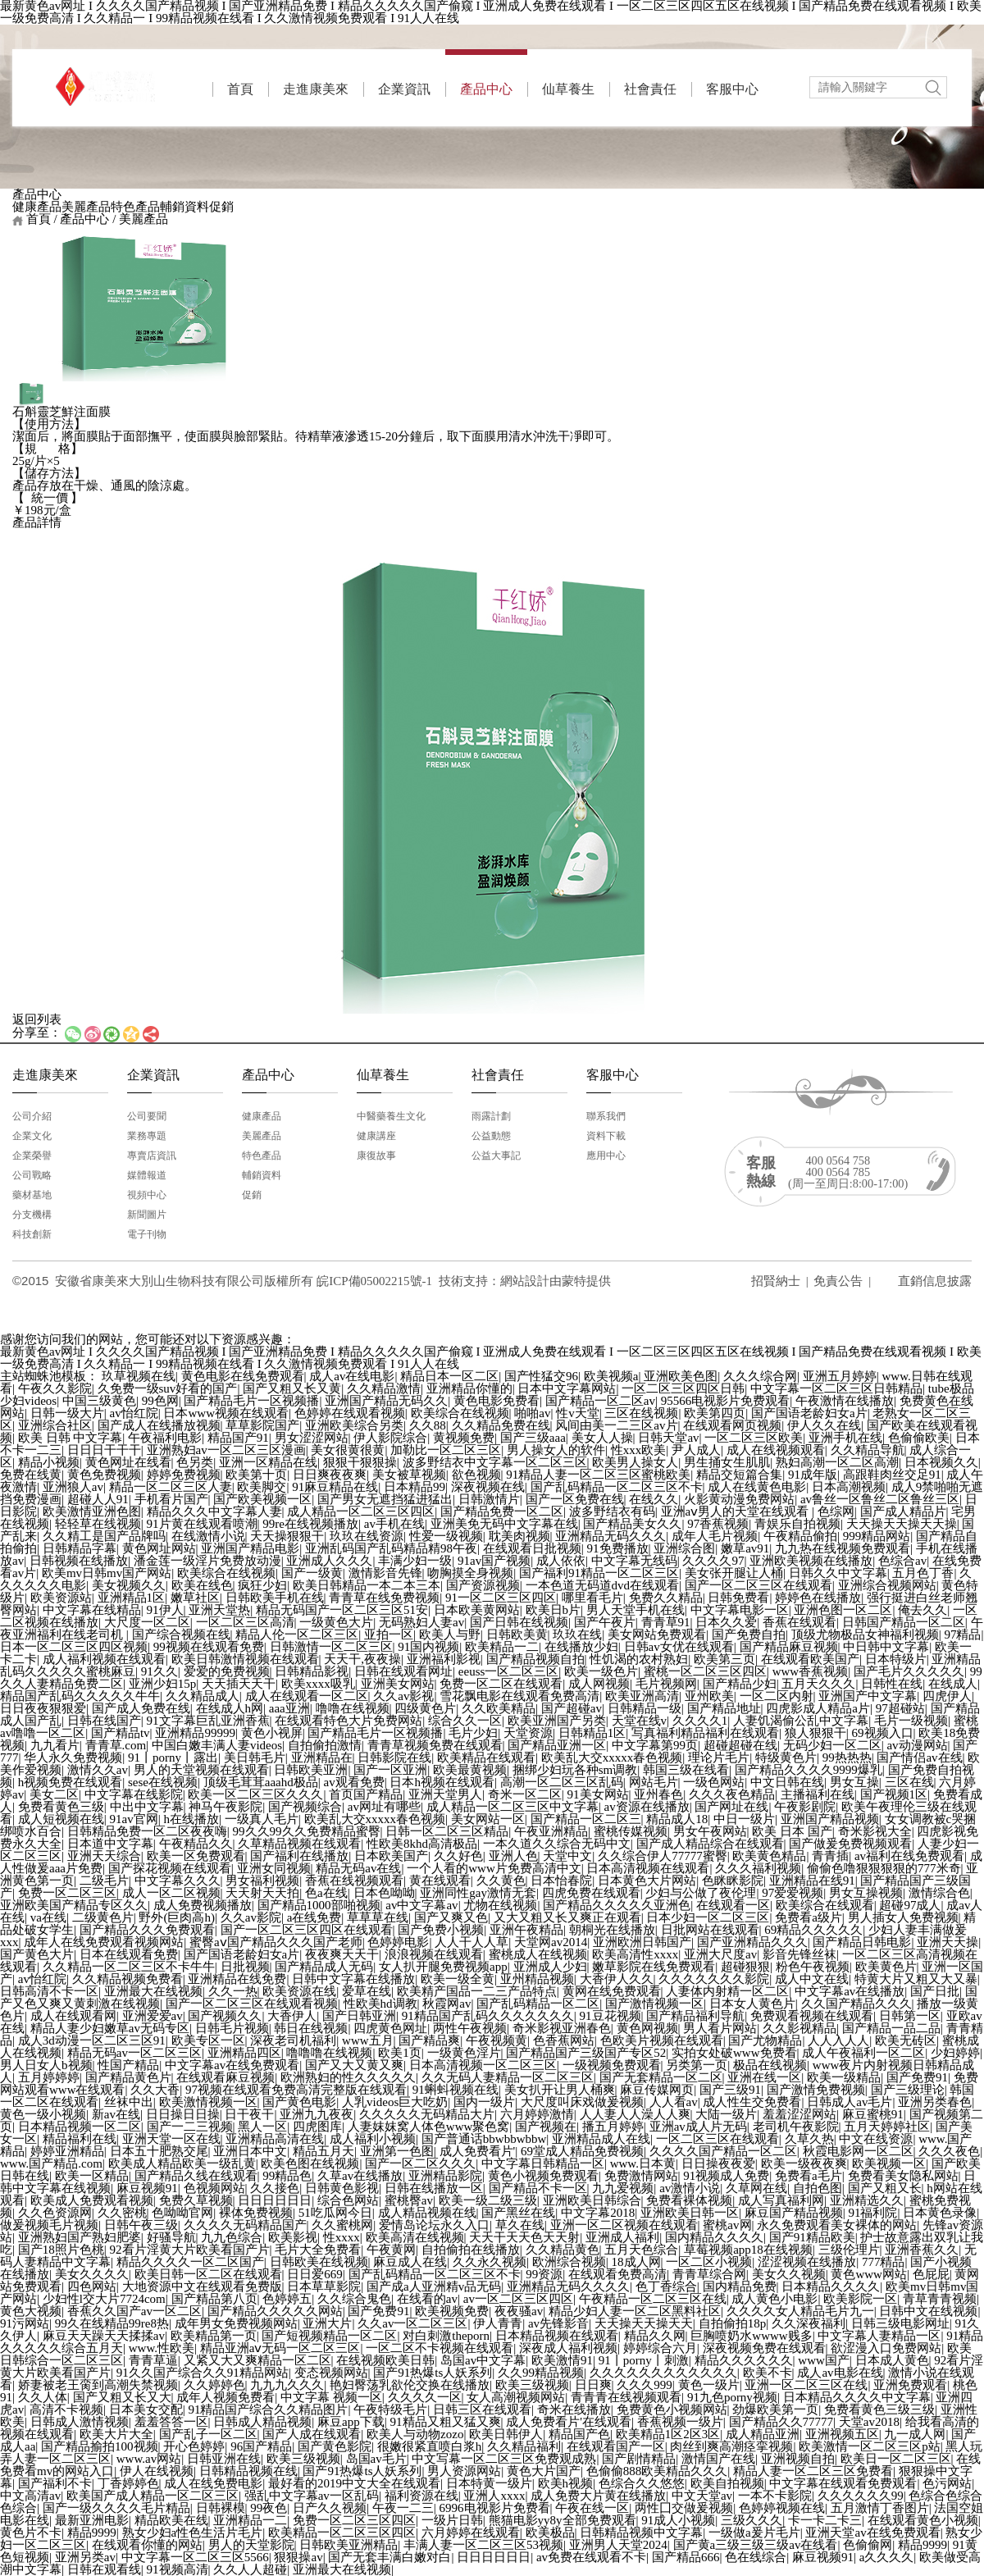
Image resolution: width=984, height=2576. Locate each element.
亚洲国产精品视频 (830, 1819)
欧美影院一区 (860, 2298)
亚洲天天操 (947, 1942)
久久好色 (458, 1855)
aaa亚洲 (289, 1708)
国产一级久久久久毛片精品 (116, 2507)
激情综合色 (939, 1892)
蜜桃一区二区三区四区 (705, 1671)
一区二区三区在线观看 (717, 2138)
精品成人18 (677, 1819)
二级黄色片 (103, 1917)
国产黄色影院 (334, 2446)
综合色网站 (348, 2200)
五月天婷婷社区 (887, 2126)
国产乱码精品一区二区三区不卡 (617, 1486)
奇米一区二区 (525, 1794)
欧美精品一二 (502, 1646)
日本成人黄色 (892, 2360)
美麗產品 (86, 206)
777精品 (883, 2261)
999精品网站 (877, 1536)
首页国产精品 (366, 1794)
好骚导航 (171, 2237)
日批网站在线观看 (710, 1929)
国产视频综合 (305, 1806)
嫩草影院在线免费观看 (653, 1966)
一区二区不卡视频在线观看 (439, 2348)
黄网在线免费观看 (612, 1991)
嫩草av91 (745, 1548)
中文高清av (30, 2495)
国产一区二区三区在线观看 (758, 1585)
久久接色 (274, 2188)
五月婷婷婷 (49, 2077)
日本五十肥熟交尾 (159, 2151)
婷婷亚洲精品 (67, 2151)
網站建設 (524, 1281)
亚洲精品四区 (244, 2052)
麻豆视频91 (147, 2188)
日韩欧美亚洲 (311, 1769)
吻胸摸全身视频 (470, 1573)
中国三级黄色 (99, 1400)
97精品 (962, 1634)
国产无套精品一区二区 (660, 2077)
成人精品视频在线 (427, 2212)
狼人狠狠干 (815, 1732)
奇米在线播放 (574, 2409)
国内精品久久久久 (714, 2237)
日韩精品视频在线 (248, 2471)
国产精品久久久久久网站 (275, 2311)
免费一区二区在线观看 (501, 1683)
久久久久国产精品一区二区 (723, 2151)
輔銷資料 (184, 206)
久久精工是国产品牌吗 (104, 1536)
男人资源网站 (464, 2471)
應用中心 (606, 1155)
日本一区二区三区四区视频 (74, 1646)
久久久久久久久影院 (713, 1979)
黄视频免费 (463, 1437)
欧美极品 (550, 2532)
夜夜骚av (518, 2311)
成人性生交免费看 (752, 2102)
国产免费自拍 (749, 1634)
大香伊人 (292, 2015)
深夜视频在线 (488, 1486)
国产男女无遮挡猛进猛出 (385, 1499)
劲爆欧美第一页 (775, 2409)
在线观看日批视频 (532, 1548)
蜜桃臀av (409, 2200)
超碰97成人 (910, 1905)
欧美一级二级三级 (488, 2200)
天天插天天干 (239, 1683)
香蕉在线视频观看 (354, 1880)
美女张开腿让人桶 (734, 1573)
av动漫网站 (916, 1745)
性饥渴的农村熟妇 (639, 1659)
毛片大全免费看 (318, 2249)
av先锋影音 (558, 2323)
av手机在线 (394, 1523)
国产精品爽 (429, 2040)
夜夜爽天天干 (342, 1954)
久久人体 (42, 2397)
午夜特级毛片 (390, 2409)
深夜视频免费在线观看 (764, 2348)
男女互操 (854, 1782)
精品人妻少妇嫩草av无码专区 (109, 2028)
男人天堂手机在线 (635, 1609)
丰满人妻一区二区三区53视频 (483, 2544)
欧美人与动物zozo (415, 2434)
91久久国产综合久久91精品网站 (202, 2372)
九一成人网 (914, 2434)
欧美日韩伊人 (506, 2434)
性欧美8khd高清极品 (422, 1843)
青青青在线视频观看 (626, 2397)
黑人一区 (262, 2126)
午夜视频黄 (496, 2040)
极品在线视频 (770, 2065)
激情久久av (97, 1769)
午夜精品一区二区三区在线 (653, 2298)
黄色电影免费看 (496, 1400)
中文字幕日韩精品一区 (542, 2163)
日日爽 (593, 2384)
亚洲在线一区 (764, 2077)
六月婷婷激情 (537, 2114)
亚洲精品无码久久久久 (568, 2286)
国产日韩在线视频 (519, 1622)
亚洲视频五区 (842, 2434)
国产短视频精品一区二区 (329, 2335)
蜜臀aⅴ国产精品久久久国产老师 (275, 1942)
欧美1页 (399, 2052)
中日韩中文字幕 (886, 1646)
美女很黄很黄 (348, 1450)
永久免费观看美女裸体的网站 (837, 2225)
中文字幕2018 (598, 2212)
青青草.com (116, 1745)
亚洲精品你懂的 (469, 1388)
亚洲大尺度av (720, 1954)
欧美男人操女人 (635, 1462)
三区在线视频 (641, 1413)
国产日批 (934, 1991)
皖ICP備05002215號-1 (374, 1281)
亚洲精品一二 (250, 2520)
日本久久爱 (726, 1622)
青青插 (830, 1855)
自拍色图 (817, 2188)
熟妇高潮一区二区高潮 (837, 1462)
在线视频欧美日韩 (385, 2360)
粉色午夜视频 (813, 1966)
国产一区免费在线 (575, 1499)
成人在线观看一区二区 (306, 1696)
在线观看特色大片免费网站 (348, 1720)
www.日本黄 (643, 2163)
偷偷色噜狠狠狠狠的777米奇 (884, 1868)
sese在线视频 (163, 1782)
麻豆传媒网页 (657, 2089)
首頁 (240, 89)
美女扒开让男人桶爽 (559, 2089)
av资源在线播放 (647, 1806)
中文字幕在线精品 (92, 1609)
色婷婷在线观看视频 (349, 1413)
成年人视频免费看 (225, 2397)
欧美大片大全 (116, 2434)
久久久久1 (700, 1720)
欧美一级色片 (601, 1671)
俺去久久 (922, 1609)
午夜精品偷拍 (800, 1536)
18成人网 (636, 2261)
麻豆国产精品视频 (794, 2212)
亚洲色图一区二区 (843, 1609)
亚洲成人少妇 (550, 1966)
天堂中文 (567, 1855)
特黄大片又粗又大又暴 (915, 1979)
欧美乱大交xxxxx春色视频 (612, 1757)
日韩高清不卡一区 (49, 1991)
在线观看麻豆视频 (225, 2077)
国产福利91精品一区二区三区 (599, 1573)
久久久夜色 (949, 2151)
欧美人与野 (450, 1634)
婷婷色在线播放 (818, 1597)
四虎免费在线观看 (591, 1892)
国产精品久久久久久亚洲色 (616, 1905)
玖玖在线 (577, 1634)
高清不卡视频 (66, 2409)
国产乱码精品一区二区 (537, 2003)
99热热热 (847, 1757)
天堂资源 (528, 1732)
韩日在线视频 (311, 2028)
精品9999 (91, 2532)
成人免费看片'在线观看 (568, 2421)
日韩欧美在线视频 (319, 2261)
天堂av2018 (869, 2421)
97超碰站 (900, 1708)
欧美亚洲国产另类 (557, 1720)
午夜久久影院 (55, 1388)
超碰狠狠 (745, 1966)
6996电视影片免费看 (495, 2507)
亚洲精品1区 (132, 1597)
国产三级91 (730, 2089)
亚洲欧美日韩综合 (592, 2200)
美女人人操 (602, 1437)
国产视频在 (545, 2126)
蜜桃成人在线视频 (538, 1954)
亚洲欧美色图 (681, 1376)
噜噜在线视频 (353, 1708)
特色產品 (135, 206)
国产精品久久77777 (781, 2421)
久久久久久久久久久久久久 (663, 2372)
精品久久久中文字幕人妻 (214, 1511)
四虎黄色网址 (390, 2028)
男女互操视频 (866, 1892)
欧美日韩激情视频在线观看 (245, 1659)
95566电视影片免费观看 (725, 1400)
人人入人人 (838, 2040)
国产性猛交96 (541, 1376)
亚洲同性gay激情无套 (478, 1892)
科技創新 (32, 1234)
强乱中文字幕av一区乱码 (311, 2495)
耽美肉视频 (519, 1536)
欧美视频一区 (889, 2163)
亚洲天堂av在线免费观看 (872, 2532)
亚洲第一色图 (397, 2151)
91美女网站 (598, 1794)
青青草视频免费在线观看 (435, 1745)
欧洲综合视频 (569, 2261)
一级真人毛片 (261, 1819)
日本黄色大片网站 (647, 1880)
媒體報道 (146, 1175)
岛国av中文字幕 (483, 2360)
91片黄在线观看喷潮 (202, 1523)
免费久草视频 (196, 2200)
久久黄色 (501, 1880)
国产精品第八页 (214, 2298)
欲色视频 (476, 1474)
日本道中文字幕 (110, 1843)
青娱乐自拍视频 (797, 1523)
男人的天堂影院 (251, 2544)
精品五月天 (323, 2151)
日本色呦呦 (384, 1892)
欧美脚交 (261, 1486)
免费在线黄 (30, 1474)
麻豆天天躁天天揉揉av (104, 2335)
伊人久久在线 (824, 1425)
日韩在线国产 (104, 1720)
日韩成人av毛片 (849, 2102)
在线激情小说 (208, 1536)
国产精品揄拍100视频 (99, 2446)
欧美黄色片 (886, 1966)
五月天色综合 (641, 2249)
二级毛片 (104, 1880)
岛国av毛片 (376, 2458)
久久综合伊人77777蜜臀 (662, 1855)
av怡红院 (134, 1413)
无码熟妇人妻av (421, 1622)
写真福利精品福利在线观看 (705, 1732)
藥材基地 (32, 1195)
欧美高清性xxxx (635, 1954)
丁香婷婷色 (128, 2483)
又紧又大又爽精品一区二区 (257, 2360)
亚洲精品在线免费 (237, 1979)
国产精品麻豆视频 (789, 1646)
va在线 (48, 1917)
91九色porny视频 (732, 2397)
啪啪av (532, 1413)
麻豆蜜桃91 (873, 2114)
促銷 (221, 206)
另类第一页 (696, 2065)
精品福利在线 (79, 2138)
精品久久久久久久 (744, 2360)
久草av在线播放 (360, 2175)
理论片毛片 (718, 1757)
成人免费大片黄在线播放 (598, 2495)
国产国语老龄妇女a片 (809, 1413)
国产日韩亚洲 (359, 2015)
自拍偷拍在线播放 (470, 2249)
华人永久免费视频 (73, 1757)
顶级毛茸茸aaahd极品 (260, 1782)
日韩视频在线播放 (79, 1560)
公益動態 (491, 1136)
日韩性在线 (891, 1683)
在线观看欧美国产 (810, 1659)
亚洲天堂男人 (445, 1794)
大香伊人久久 (617, 1979)
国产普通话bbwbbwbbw (484, 2138)
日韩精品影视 (311, 1671)
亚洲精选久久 (867, 2200)
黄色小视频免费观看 (543, 2175)
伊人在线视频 (157, 2471)
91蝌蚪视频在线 (455, 2089)
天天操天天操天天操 (901, 1523)
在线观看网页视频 (732, 1425)
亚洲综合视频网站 (887, 1585)
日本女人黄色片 (752, 2003)
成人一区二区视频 (171, 1892)
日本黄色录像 (940, 2212)
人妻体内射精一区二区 (727, 1991)
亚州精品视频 (537, 1979)
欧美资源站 (61, 1597)
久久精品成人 (202, 1696)
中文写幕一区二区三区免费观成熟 (504, 2458)
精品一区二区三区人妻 (170, 1486)
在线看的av (427, 2298)
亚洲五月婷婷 (840, 1376)
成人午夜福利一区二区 (863, 2052)
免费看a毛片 (808, 2175)
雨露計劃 (491, 1116)
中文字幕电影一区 (739, 1609)
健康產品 (36, 206)
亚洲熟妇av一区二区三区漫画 (226, 1450)
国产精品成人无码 (324, 1966)
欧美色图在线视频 (310, 2163)
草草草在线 (377, 1917)
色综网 (836, 1511)
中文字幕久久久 (177, 1880)
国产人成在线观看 (311, 2434)
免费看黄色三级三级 (879, 2409)
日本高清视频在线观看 (647, 1868)
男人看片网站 (720, 2028)
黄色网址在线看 (128, 1462)
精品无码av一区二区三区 (134, 2052)
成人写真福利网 (781, 2200)
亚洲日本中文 (250, 2151)
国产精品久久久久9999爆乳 (808, 1769)
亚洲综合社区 (55, 1425)
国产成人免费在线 (141, 1708)
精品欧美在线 (171, 2520)
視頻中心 (146, 1195)
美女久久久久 (92, 2274)
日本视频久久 (941, 1462)
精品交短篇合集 (739, 1474)
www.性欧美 (161, 2348)
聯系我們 (606, 1116)
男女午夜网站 (710, 1831)
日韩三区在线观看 (482, 2409)
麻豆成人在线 (410, 2261)
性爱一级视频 (446, 1536)
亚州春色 (658, 1794)
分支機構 (32, 1214)
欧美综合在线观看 (825, 1905)
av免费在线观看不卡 (591, 2557)
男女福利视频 (262, 1880)
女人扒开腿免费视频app (443, 1966)
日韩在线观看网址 (403, 1671)
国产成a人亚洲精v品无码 (434, 2286)
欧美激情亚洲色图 (92, 1511)
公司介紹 (32, 1116)
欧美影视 (292, 2237)
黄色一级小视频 (43, 2114)
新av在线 (116, 2114)
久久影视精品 (799, 2028)
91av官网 (134, 1819)
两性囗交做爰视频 (684, 2507)
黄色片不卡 (30, 2532)
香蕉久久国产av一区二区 (134, 2311)
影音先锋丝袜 (799, 1954)
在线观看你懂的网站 (147, 2544)
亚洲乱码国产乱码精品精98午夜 (391, 1548)
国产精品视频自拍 (535, 1659)
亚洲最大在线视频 (153, 1991)
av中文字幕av (421, 1905)
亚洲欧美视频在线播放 (810, 1560)
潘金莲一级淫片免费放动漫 (207, 1560)
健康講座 (376, 1136)
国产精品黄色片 (128, 2077)
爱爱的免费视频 (227, 1671)
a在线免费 (314, 1917)
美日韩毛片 (254, 1757)
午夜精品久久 (196, 1843)
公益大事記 (496, 1155)
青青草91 (665, 1622)
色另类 (194, 1462)
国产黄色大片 (37, 1954)
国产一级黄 (312, 1573)
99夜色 (268, 2507)
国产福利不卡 (55, 2483)
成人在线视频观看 (776, 1450)
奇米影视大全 (875, 1831)
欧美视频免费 (452, 2311)
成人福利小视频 (373, 2138)
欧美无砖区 (905, 2040)
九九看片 (55, 1745)
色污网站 (947, 2483)
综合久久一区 (465, 1720)
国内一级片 (484, 2102)
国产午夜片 (605, 1622)
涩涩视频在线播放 (807, 2261)
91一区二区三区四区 (500, 1597)
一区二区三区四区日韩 (683, 1388)
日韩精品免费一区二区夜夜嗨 (147, 1831)
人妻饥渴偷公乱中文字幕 (800, 1720)
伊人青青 (497, 2323)
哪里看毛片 (592, 1597)
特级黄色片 (786, 1757)
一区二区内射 (776, 1696)
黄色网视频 (647, 2028)
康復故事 (376, 1155)
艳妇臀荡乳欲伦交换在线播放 (410, 2384)
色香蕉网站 (563, 2040)
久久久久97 (713, 1560)
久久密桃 (122, 2212)
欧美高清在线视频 (415, 2237)
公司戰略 (32, 1175)
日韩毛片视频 (232, 2028)
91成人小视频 (678, 2520)
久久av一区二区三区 (412, 2323)
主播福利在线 (817, 1794)
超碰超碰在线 (740, 1745)
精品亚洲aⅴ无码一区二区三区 (280, 2348)
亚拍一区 (388, 1634)
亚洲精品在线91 (812, 1880)
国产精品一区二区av (600, 1400)
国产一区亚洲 (390, 1769)
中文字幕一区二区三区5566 (195, 2557)
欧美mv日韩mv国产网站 (106, 1573)
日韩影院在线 (394, 1757)
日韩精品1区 (592, 1732)
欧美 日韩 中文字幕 (70, 1437)
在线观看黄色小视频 (923, 2520)
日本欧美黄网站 (477, 1609)
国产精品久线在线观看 (195, 2175)
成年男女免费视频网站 (236, 2323)
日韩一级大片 (67, 1413)
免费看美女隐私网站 (903, 2175)
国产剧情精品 (639, 2458)
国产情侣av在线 (919, 1757)
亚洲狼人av (73, 1486)
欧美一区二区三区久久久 (255, 1794)
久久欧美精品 (498, 1708)
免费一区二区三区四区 (354, 2520)
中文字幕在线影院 (133, 1794)
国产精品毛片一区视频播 (251, 1400)
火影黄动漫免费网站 (739, 1499)
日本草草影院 (324, 2286)
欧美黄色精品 (769, 1855)
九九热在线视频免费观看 (842, 1548)
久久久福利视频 (758, 1868)
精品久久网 (655, 2335)
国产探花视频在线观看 (169, 1868)
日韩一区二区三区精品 (446, 1831)
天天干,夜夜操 (362, 1659)
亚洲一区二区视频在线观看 (624, 2225)
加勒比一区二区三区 (445, 1450)
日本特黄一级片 (489, 2483)
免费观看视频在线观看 (811, 2015)
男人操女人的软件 (556, 1450)
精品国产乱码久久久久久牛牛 (80, 1696)
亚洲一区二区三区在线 (806, 2384)
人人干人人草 (471, 1942)
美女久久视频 (789, 2274)
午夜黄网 (391, 2249)
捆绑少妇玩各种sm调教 (575, 1769)
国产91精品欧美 (812, 2237)
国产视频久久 (225, 2015)
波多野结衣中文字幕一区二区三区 (495, 1462)
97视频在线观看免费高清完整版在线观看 (296, 2089)
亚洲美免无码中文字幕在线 (504, 1523)
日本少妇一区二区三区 (707, 1917)
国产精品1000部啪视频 (318, 1905)
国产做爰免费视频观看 (850, 1843)
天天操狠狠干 (287, 1536)
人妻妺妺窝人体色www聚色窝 (429, 2126)
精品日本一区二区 (449, 1376)
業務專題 (146, 1136)
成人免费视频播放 (202, 1905)
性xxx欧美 (639, 1450)
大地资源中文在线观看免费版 (202, 2286)
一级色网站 (714, 1782)
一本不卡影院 (775, 2495)
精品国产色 (579, 2434)
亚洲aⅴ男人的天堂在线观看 (736, 1511)
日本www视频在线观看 (226, 1413)
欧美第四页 (714, 1413)
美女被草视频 (409, 1474)
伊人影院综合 (390, 1437)
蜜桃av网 (727, 2225)
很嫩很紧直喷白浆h (429, 2446)
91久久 (159, 1671)
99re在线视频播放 (310, 1523)
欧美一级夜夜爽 (804, 2163)
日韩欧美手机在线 (275, 1597)
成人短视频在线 (61, 1819)
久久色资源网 (55, 2212)
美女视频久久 (129, 1585)
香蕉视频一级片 (680, 2421)
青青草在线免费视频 (384, 1597)
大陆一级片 (726, 2114)
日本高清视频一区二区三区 (483, 2065)
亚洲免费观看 (910, 2384)
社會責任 (650, 89)
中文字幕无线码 (634, 1560)
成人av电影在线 (839, 2372)
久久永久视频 (489, 2261)
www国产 (824, 2360)
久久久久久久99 (861, 2495)
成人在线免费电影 (213, 2483)
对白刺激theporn (446, 2335)
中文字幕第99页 (655, 1745)
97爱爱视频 (792, 1892)
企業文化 (32, 1136)
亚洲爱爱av (152, 2015)
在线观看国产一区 (616, 2446)
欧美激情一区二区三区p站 (870, 2446)
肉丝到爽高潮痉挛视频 (731, 2446)
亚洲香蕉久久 (922, 2249)
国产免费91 (917, 2077)
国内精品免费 (740, 2286)
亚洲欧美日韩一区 (689, 2212)
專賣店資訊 (151, 1155)
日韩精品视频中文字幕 (641, 2532)
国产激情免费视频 (816, 2089)
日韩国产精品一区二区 (903, 1622)
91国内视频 (428, 1646)
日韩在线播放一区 (434, 2188)
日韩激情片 (489, 1499)
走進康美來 (315, 89)
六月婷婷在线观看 (470, 2532)
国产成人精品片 (903, 1511)
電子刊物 (146, 1234)
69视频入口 (882, 1732)
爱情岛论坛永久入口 (434, 2225)
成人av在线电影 (351, 1376)
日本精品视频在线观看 (556, 2335)
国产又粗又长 (885, 2188)
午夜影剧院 (805, 1806)
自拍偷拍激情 (325, 1745)
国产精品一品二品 (891, 2028)
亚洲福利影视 (444, 1659)
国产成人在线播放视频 (159, 1425)
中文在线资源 (876, 2138)
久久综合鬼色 (354, 2298)
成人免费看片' (478, 2151)
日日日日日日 (275, 2200)
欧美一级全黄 (457, 1979)
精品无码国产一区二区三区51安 (342, 1609)
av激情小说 (689, 2188)
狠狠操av (298, 2557)
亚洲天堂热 (219, 1609)
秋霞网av (446, 2003)
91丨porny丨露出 (173, 1757)
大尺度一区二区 (147, 1622)
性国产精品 (128, 2065)
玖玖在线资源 (366, 1536)
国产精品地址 (724, 1708)
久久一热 (232, 1991)
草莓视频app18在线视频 (748, 2249)
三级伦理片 (849, 2249)
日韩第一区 (910, 2015)
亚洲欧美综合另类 (354, 1425)
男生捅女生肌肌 (727, 1462)
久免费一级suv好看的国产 (168, 1388)
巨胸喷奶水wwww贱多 (751, 2335)
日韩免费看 (738, 1597)
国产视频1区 (894, 1794)
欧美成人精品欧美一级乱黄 (182, 2163)
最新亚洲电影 (92, 2520)
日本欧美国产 (391, 1855)
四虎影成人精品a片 (818, 1708)
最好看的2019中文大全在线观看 (354, 2483)
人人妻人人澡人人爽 (635, 2114)
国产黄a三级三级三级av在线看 (755, 2544)
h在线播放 (191, 1819)
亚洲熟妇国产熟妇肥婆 (79, 2237)
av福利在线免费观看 (909, 1855)
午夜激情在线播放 (844, 1400)
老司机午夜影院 (796, 2126)
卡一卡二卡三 (825, 2520)
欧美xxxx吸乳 (318, 1683)
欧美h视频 (566, 2483)
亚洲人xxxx (494, 2495)
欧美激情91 (562, 2360)
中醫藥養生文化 (391, 1116)
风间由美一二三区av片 (616, 1425)
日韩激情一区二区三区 (331, 1646)
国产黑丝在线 (518, 2212)
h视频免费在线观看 (70, 1782)
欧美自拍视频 (727, 2483)
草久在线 (519, 2225)
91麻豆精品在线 (335, 1486)
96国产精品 (261, 2446)
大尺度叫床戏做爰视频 (582, 2102)
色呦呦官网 (182, 2212)
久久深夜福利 (808, 2323)
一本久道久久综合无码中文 (557, 1843)
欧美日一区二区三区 (895, 2458)
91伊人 (165, 1609)
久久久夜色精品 (732, 1794)
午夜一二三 (403, 2507)
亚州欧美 (709, 1696)
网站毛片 (653, 1782)
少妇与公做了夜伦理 (700, 1892)
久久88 (427, 1425)
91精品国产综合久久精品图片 (268, 2409)
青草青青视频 (940, 2298)
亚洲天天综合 (104, 1855)
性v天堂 (577, 1413)
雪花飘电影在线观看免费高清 (519, 1696)
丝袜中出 (128, 2102)
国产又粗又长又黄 (292, 1388)
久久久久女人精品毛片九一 (800, 2311)
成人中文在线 (812, 1979)
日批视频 (245, 1966)
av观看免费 (354, 1782)
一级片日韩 (452, 2520)
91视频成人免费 (726, 2175)
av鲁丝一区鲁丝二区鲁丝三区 (879, 1499)
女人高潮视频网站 (516, 2397)
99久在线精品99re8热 (112, 2323)
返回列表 (36, 1019)
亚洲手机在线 (845, 1437)
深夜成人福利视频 (568, 2348)
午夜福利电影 (165, 1437)
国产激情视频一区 (654, 2003)
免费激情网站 (641, 2175)
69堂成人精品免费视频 (582, 2151)
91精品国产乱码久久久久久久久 (488, 2015)
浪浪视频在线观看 (434, 1954)
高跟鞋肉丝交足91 (892, 1474)
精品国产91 (238, 1437)
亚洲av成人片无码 (698, 2126)
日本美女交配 (146, 2409)
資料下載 (606, 1136)
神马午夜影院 (225, 1806)
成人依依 (560, 1560)
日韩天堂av (668, 1437)
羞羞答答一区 (171, 2421)
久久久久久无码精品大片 (426, 2114)
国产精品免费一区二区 (501, 1511)
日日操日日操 (183, 2114)
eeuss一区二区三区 (508, 1671)
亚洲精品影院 (445, 2175)
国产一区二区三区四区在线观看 (307, 1929)
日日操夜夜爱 (718, 2163)
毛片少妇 (473, 1732)
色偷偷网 (867, 2544)
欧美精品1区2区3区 (668, 2434)
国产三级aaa (533, 1437)
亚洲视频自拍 (798, 2458)
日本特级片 (896, 1659)
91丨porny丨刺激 (644, 2360)
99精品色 (287, 2175)
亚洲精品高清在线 (275, 2138)
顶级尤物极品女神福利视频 (865, 1634)
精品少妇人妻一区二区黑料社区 (635, 2311)
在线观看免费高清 (617, 2274)
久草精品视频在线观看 (299, 1843)
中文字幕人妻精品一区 (879, 2335)
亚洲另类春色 (935, 2102)
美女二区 (54, 1794)
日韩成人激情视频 (79, 2421)
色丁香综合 (666, 2286)
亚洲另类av (85, 2557)
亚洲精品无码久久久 (610, 1536)
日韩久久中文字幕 (838, 1573)
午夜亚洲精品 (551, 1831)
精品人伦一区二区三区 (296, 1634)
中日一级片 (744, 1819)
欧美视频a (611, 1376)
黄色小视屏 (272, 1732)
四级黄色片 (425, 1708)
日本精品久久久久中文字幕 (857, 2397)
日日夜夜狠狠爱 (43, 1708)
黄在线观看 (440, 1880)
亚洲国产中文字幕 (867, 1696)
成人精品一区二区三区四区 (361, 1511)
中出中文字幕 (147, 1806)
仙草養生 (568, 89)
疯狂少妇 (262, 1585)
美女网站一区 (488, 1819)
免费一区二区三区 (67, 1892)
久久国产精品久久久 (856, 2003)
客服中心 (732, 89)
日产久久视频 (330, 2507)
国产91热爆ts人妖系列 (432, 2372)
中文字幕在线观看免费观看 (843, 2483)
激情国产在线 (718, 2458)
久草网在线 (756, 2188)
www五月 (368, 2040)
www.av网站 (148, 2458)
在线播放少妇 (581, 1646)
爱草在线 (366, 1991)
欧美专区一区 (208, 2040)
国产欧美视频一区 (262, 1499)
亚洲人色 (513, 1855)
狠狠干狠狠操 (360, 1462)
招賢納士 (775, 1281)
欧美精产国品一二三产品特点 (477, 1991)
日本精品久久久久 (830, 2286)
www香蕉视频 (810, 1671)
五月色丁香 (923, 1573)
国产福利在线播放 (299, 1855)
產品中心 (486, 72)
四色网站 (91, 2286)
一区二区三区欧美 (753, 1437)
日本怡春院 (561, 1880)
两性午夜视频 (470, 2028)
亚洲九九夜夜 (316, 2114)
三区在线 (909, 1782)
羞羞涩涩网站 (799, 2114)
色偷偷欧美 (919, 1437)
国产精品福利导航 (695, 2015)
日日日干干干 (104, 1450)
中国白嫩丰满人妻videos (217, 1745)
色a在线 (326, 1892)
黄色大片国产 (544, 2471)
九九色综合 (231, 2237)
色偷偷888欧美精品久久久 (657, 2471)
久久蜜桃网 (342, 2225)
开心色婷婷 (194, 2446)
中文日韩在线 (787, 1782)
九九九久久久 (287, 2384)
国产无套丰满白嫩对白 (389, 2557)
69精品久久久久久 (813, 1929)
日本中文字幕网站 (566, 1388)
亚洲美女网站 (398, 1683)
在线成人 (952, 1683)
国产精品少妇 (740, 1683)
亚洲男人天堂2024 (618, 2544)
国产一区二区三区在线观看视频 (252, 2003)
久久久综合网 (760, 1376)
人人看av (673, 2102)
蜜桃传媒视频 (630, 1831)
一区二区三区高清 (245, 1622)
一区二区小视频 (709, 2261)
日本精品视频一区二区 (79, 2126)
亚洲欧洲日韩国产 (642, 1942)
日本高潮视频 (849, 1486)
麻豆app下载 (351, 2421)
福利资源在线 (421, 2495)
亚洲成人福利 (622, 2237)
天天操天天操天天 (643, 2323)
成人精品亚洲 (763, 2434)
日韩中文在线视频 (928, 2311)
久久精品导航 (867, 1450)
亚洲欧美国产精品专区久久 (74, 1905)
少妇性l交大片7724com (104, 2298)
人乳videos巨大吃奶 (395, 2102)
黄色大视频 (30, 2311)
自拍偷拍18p (733, 2323)
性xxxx (341, 2237)
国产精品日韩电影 (862, 1942)
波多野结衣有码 (612, 1511)
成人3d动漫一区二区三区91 (92, 2040)
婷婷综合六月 (660, 2348)
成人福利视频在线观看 (104, 1659)
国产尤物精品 (765, 2040)
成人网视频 (599, 1683)
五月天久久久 (818, 1683)
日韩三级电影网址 (900, 2323)
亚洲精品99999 (195, 1732)
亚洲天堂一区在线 (171, 2138)
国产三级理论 (908, 2089)
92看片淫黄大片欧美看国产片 (190, 2249)
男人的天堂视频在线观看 (201, 1769)
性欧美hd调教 (380, 2003)
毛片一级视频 (911, 1720)
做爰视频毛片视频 (49, 2225)
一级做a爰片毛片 (754, 2532)
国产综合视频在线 (181, 1634)
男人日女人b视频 (46, 2065)
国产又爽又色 (451, 1917)
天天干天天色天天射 (524, 2237)
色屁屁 (931, 2274)
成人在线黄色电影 (757, 1486)
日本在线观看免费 (129, 1954)
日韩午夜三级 (141, 2225)
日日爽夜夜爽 (330, 1474)
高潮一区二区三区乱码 (561, 1782)
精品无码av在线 (358, 1868)
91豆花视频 (610, 2015)
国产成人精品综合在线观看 (710, 1843)
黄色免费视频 (104, 1474)
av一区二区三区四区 (518, 2298)
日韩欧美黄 (517, 1634)
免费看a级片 (808, 1917)
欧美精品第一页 (214, 2335)
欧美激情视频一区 (208, 2102)
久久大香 (155, 2089)
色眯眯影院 (732, 1880)
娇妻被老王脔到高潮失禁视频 (98, 2384)
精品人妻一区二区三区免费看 (813, 2471)
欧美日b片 (553, 1609)
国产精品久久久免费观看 (147, 1929)
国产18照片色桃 (61, 2249)
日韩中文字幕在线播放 (353, 1979)
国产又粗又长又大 (122, 2397)
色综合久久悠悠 (642, 2483)
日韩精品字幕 (79, 1548)
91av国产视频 (494, 1560)
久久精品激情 (384, 1388)
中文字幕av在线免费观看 (232, 2065)
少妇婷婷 (955, 2052)
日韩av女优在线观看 (679, 1646)
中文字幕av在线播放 (849, 1991)
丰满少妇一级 (415, 1560)
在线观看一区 (733, 1905)
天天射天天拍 (262, 1892)
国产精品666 (686, 2557)
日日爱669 (315, 2274)
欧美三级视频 (532, 2384)
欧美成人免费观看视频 (91, 2200)
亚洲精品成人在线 (601, 2138)
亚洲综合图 (684, 1548)
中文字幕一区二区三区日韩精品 (836, 1388)
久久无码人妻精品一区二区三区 (507, 2077)
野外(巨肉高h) (177, 1917)
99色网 (160, 1400)
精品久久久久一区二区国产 (190, 2261)
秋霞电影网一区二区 (858, 2151)
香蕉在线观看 (799, 1622)
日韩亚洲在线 (224, 2458)
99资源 (544, 2274)
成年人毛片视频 (715, 1536)
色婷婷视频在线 (782, 2507)
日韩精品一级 (644, 1708)
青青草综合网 (709, 2274)
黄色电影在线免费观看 (242, 1376)
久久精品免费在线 (501, 1425)
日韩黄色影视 (342, 2188)
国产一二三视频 (190, 2126)
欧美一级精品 (844, 2077)
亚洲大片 (327, 2323)
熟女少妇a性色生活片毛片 (192, 2532)
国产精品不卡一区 (538, 2188)
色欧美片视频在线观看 (661, 2040)
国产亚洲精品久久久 (752, 1942)
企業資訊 (404, 89)
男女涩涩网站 (311, 1437)
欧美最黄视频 (470, 1769)
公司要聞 (146, 1116)
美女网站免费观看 (657, 1634)
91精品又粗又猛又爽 (445, 2421)
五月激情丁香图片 (880, 2507)
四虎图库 (317, 2126)
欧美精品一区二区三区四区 (342, 2532)
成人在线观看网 (73, 2015)
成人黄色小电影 (774, 2298)
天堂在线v (639, 1720)
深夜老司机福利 (293, 2040)
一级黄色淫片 (464, 2052)
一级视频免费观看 (612, 2065)
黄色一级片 (709, 2384)
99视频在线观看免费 (208, 1646)
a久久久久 (886, 2557)
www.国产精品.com (51, 2163)
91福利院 (872, 2212)
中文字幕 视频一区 (331, 2397)
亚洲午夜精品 (526, 1929)
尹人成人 (696, 1450)
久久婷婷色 (214, 2384)
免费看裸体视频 (689, 2200)
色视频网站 (214, 2188)
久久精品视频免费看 (127, 1979)
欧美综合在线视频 (460, 1413)
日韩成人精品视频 (262, 2421)
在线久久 (653, 1499)
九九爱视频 (623, 2188)
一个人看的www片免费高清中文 (494, 1868)
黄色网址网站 (159, 1548)
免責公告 (838, 1281)
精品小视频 (49, 1462)
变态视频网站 (331, 2372)
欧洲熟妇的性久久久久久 (348, 2077)
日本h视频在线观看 (442, 1782)
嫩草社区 (195, 1597)
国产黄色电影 (299, 2102)
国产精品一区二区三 (586, 1819)
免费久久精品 (666, 1597)
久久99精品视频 (541, 2372)
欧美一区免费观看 (196, 1855)
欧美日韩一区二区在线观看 (208, 2274)
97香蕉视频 (718, 1523)
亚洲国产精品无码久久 (386, 1400)
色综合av (902, 1560)
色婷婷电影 (398, 1942)
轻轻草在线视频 (98, 1523)
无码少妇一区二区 (832, 1745)
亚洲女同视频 (274, 1868)
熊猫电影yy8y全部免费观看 (562, 2520)
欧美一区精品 (92, 2175)
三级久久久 (751, 2520)
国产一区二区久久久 (420, 2163)
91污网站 (24, 2323)
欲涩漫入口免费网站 (886, 2348)
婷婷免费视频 (184, 1474)
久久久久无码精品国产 (245, 2225)
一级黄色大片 (336, 1622)
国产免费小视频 (441, 1929)
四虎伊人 (947, 1696)
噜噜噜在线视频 (329, 2052)
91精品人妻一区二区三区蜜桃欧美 (598, 1474)
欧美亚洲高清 (642, 1696)
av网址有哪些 (384, 1806)
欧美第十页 (256, 1474)
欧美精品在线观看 (486, 1757)
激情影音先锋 (385, 1573)
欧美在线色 (202, 1585)
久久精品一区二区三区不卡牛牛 (129, 1966)
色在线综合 (755, 2557)
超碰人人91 (98, 1499)
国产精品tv (120, 1732)
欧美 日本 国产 (792, 1831)
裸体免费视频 (256, 2212)
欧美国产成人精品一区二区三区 (152, 2495)
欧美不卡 (767, 2372)
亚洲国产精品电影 (250, 1548)
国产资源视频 (483, 1585)
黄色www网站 (869, 2274)
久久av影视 (403, 1696)
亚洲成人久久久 (329, 1560)
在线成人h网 (230, 1708)
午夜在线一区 (592, 2507)
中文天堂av (702, 2495)
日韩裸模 (220, 2507)
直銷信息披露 (935, 1281)
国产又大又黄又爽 (354, 2065)
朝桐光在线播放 (612, 1929)
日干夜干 (249, 2114)
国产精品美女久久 (632, 1523)
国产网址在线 (731, 1806)
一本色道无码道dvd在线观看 (603, 1585)
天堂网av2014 (550, 1942)
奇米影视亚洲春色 (561, 2028)
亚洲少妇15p (163, 1683)
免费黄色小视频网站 (672, 2409)
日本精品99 (414, 1486)
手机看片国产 (171, 1499)
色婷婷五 (287, 2298)
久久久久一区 (425, 2397)
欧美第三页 (724, 1659)
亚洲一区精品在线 (268, 1462)
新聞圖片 (146, 1214)
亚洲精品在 (322, 1757)
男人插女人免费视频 (903, 1917)
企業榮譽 (32, 1155)
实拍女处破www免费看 (734, 2052)
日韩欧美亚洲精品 (348, 2544)
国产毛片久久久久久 (909, 1671)
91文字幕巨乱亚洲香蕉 (208, 1720)
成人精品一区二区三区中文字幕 (512, 1806)
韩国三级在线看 (686, 1769)
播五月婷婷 (613, 2126)
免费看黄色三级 (61, 1806)
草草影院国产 (262, 1425)
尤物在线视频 (500, 1905)
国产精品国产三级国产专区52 (586, 2052)
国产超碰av (571, 1708)
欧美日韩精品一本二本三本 (366, 1585)
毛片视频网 (666, 1683)
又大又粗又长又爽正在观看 (567, 1917)
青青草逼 (153, 2360)
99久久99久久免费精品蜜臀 (306, 1831)
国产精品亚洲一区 (557, 1745)
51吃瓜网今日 (335, 2212)
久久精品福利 (524, 2446)
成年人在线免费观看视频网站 (104, 1942)
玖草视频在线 (138, 1376)
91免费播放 (618, 1548)
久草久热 (809, 2138)
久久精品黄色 (562, 2249)
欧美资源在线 (299, 1991)
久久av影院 (251, 1917)
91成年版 (812, 1474)
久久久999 (644, 2384)
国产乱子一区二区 (208, 2434)
